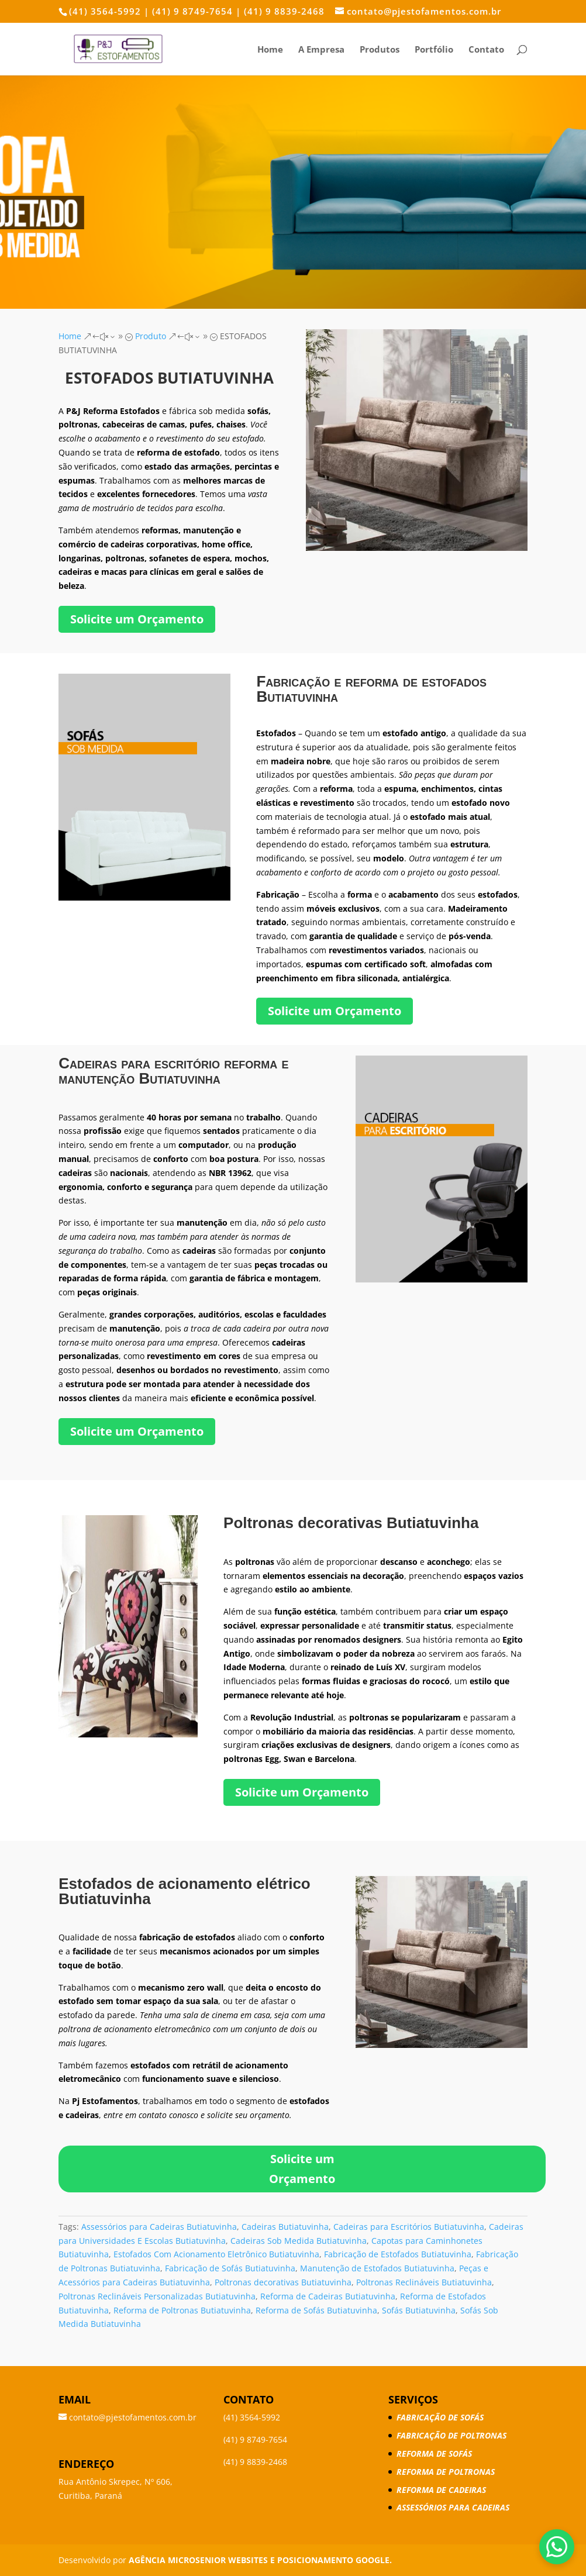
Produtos (379, 50)
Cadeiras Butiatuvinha (285, 2226)
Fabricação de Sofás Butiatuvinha (230, 2268)
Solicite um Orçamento (137, 619)
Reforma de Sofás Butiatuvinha (316, 2310)
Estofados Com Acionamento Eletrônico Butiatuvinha (216, 2254)
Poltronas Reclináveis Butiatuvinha (424, 2282)
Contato (486, 50)
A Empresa (321, 50)
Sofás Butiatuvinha (419, 2310)
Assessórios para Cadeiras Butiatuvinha (159, 2226)
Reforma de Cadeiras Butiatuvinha (327, 2296)
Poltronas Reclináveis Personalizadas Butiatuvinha (157, 2296)
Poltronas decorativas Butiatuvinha (283, 2282)
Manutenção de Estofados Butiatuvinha (377, 2268)
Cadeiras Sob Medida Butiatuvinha (298, 2240)
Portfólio (434, 50)
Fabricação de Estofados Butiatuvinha (397, 2254)
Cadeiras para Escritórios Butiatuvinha (408, 2226)
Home (270, 50)
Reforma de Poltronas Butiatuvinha (182, 2310)
